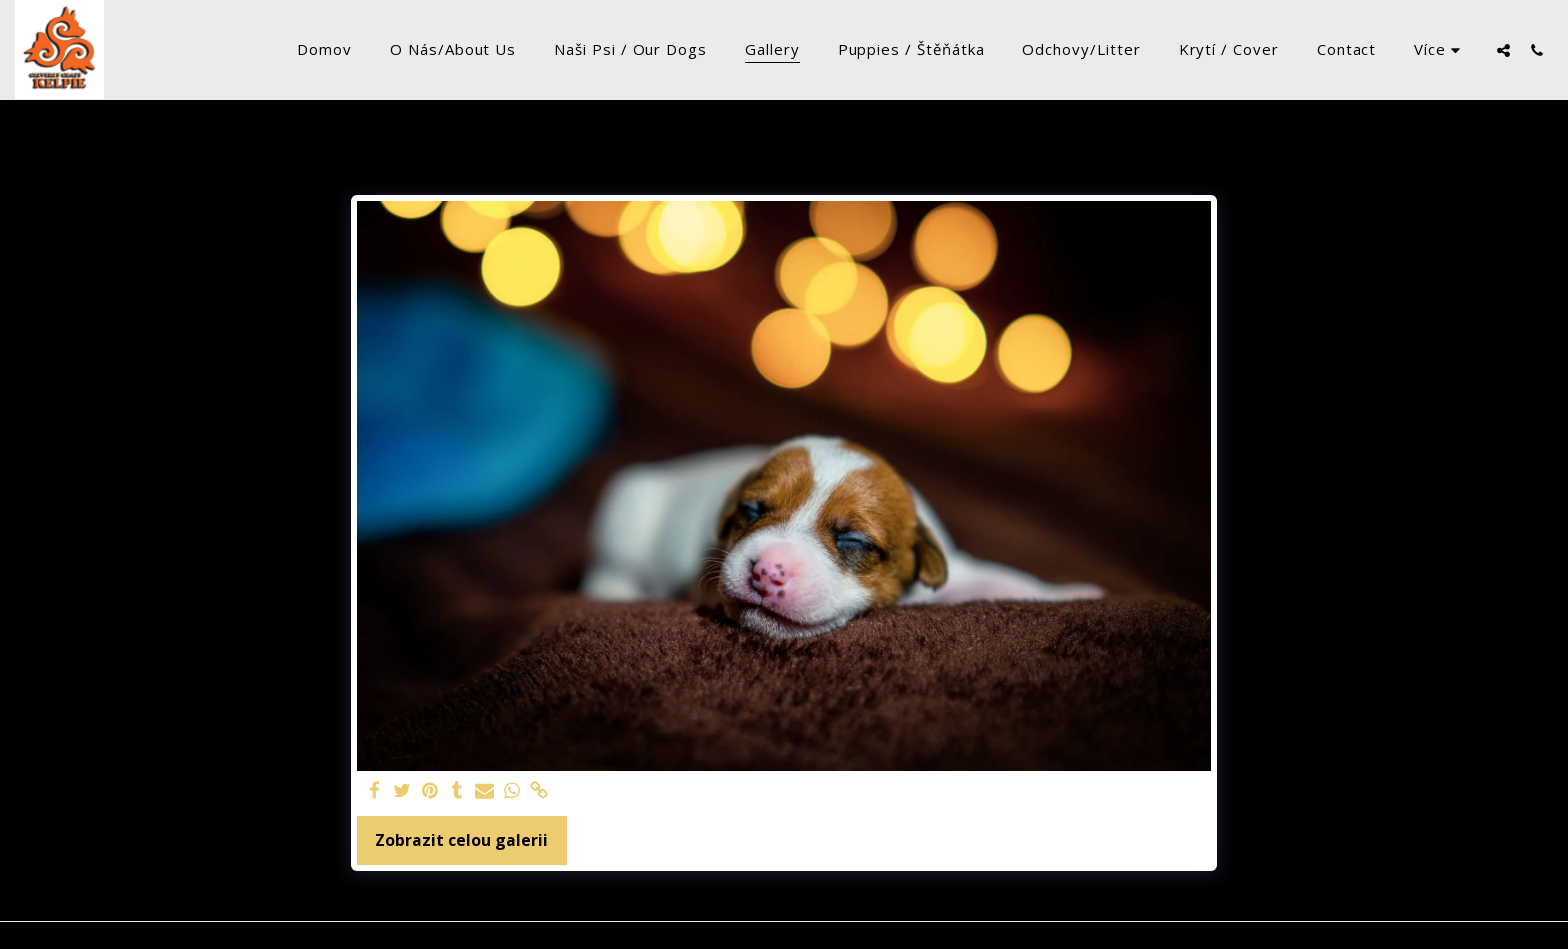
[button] (1503, 50)
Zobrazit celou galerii (461, 840)
